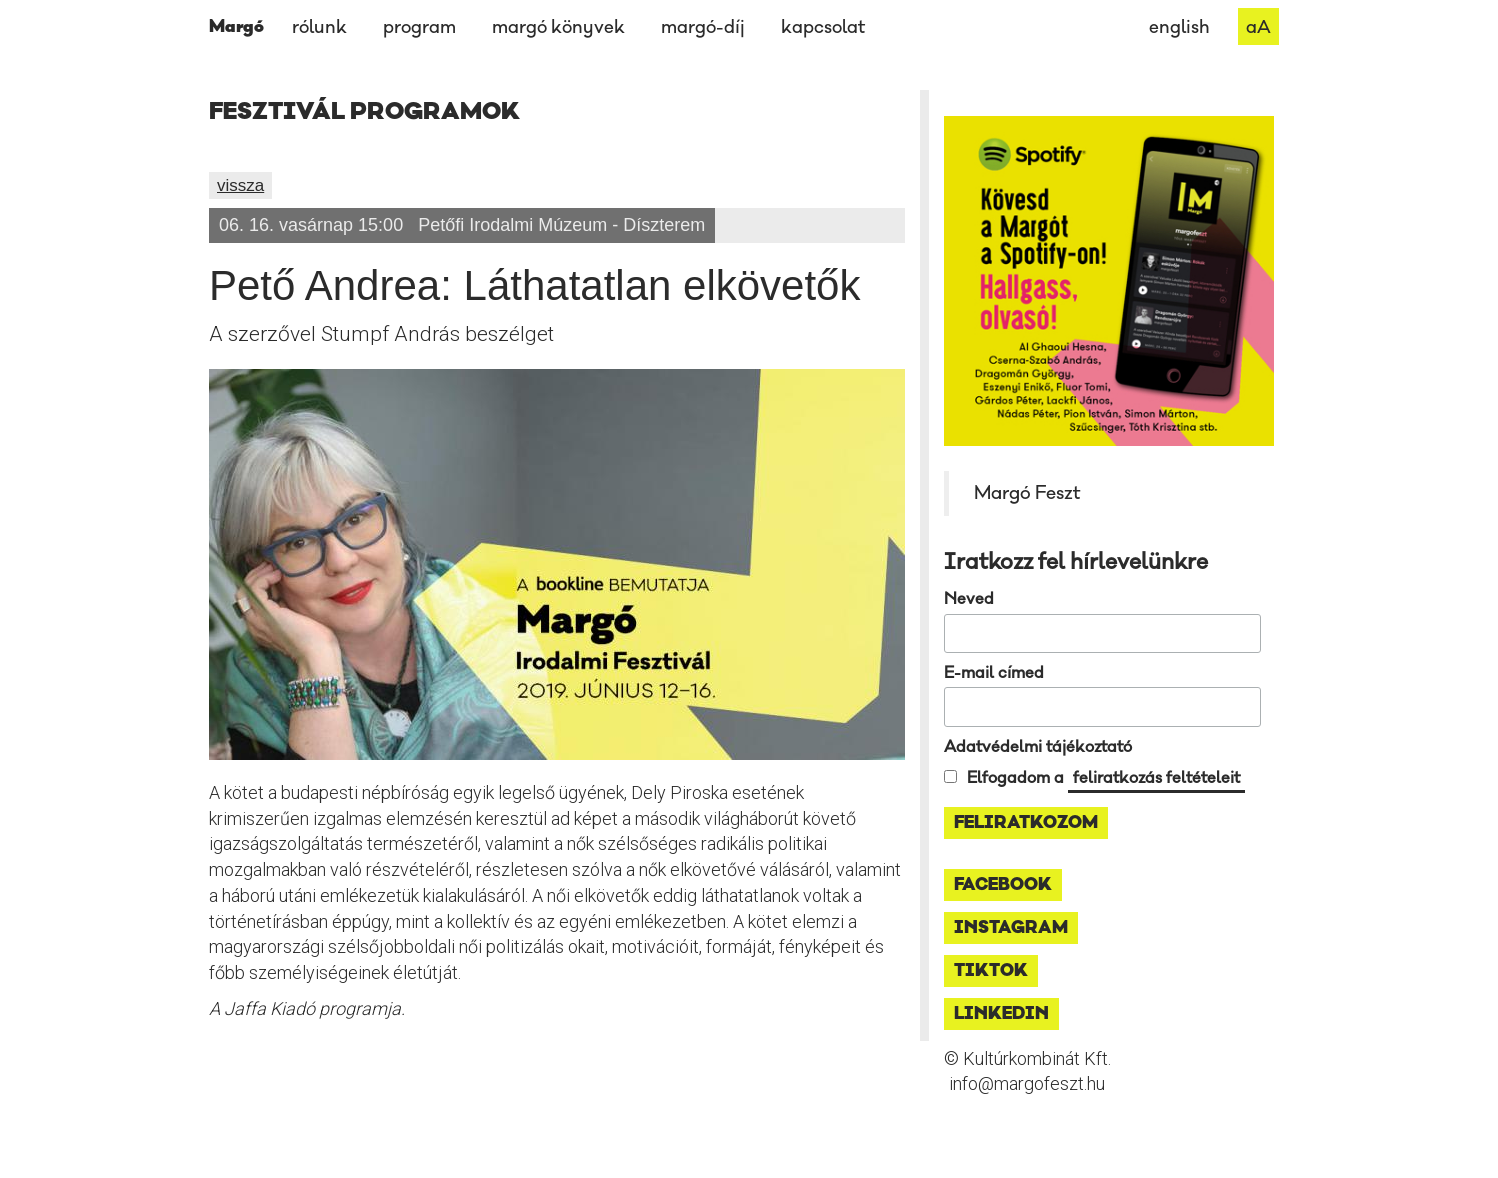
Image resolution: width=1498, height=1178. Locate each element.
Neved (969, 599)
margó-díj (703, 27)
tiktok (991, 971)
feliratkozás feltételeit (1156, 778)
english (1179, 27)
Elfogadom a (1106, 778)
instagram (1011, 928)
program (419, 27)
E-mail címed (994, 673)
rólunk (319, 27)
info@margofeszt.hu (1027, 1083)
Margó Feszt (1027, 493)
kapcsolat (823, 27)
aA (1258, 27)
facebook (1003, 885)
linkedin (1001, 1014)
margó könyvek (558, 27)
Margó (236, 27)
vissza (240, 185)
